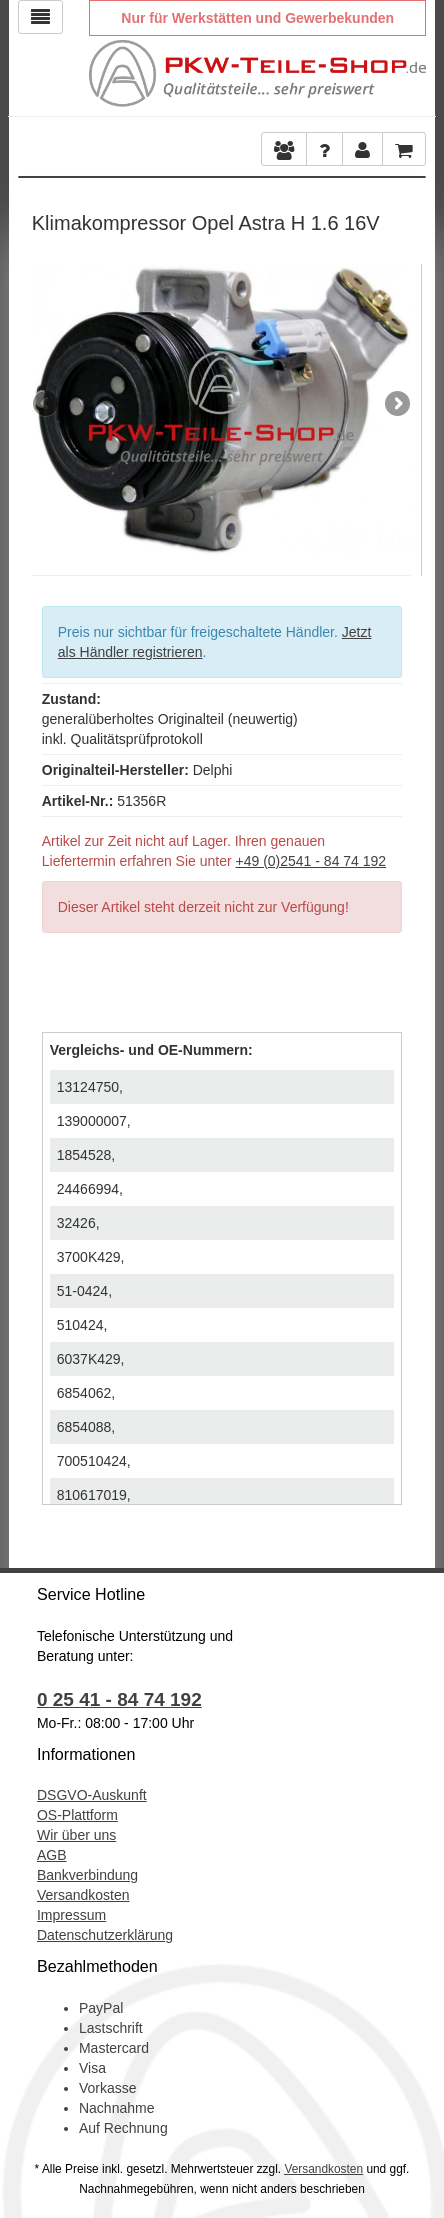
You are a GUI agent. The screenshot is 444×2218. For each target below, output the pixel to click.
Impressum (71, 1915)
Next (396, 405)
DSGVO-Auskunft (92, 1795)
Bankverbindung (87, 1875)
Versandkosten (83, 1895)
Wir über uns (76, 1835)
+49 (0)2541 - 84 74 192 (311, 861)
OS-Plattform (77, 1815)
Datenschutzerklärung (105, 1935)
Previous (47, 405)
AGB (52, 1855)
